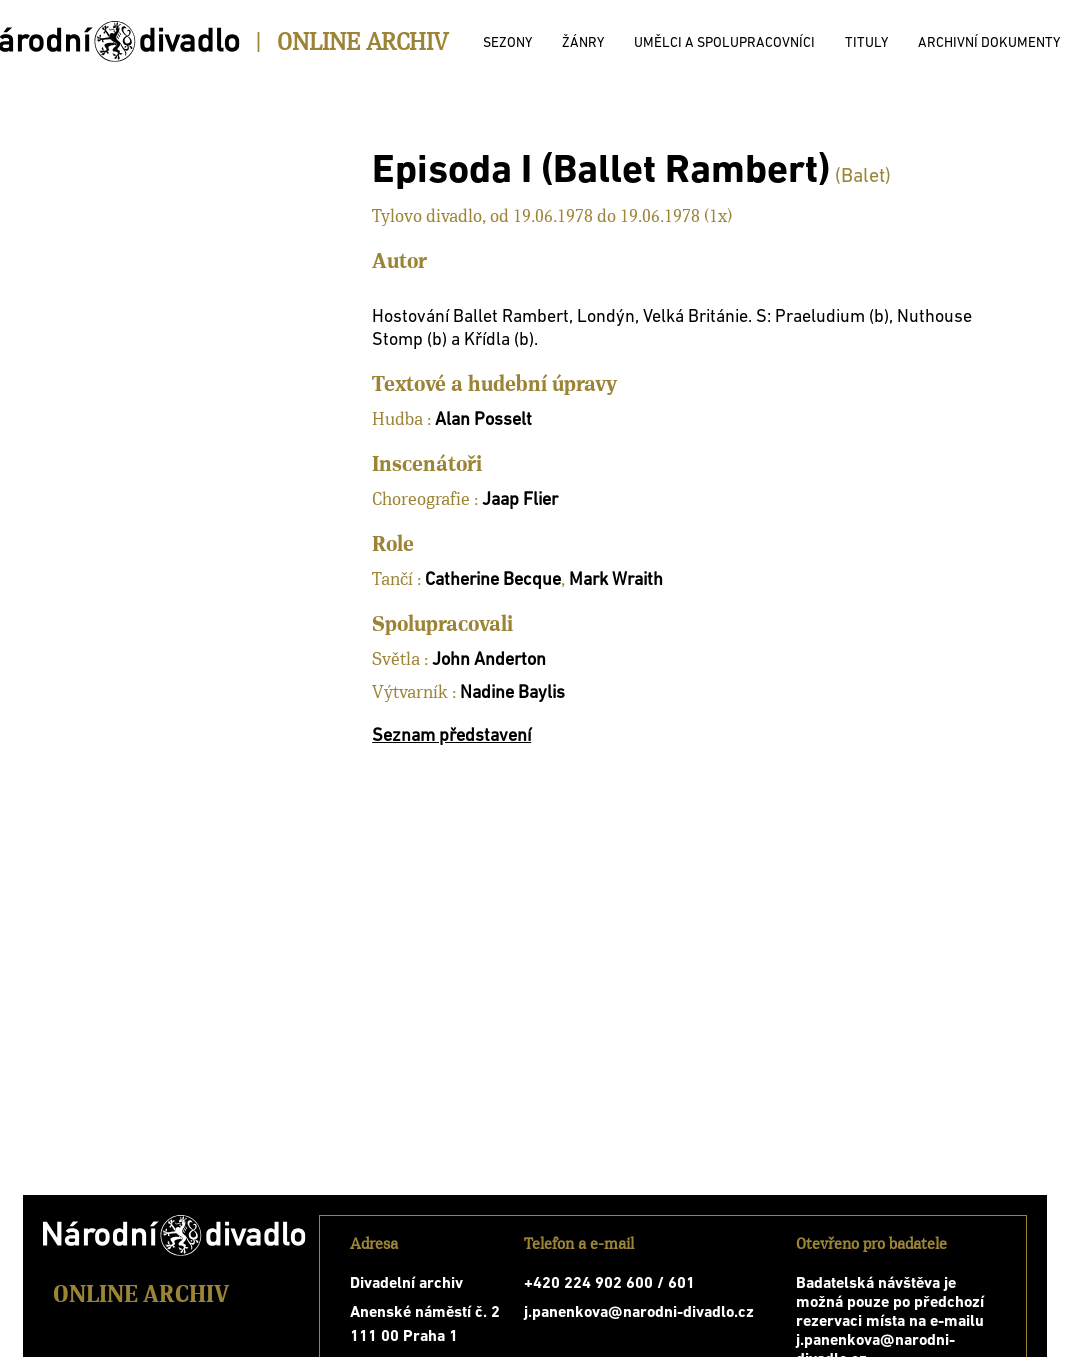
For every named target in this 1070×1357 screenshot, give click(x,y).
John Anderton (489, 660)
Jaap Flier (520, 500)
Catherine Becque (493, 580)
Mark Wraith (616, 580)
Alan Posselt (483, 420)
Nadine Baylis (512, 693)
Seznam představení (451, 736)
